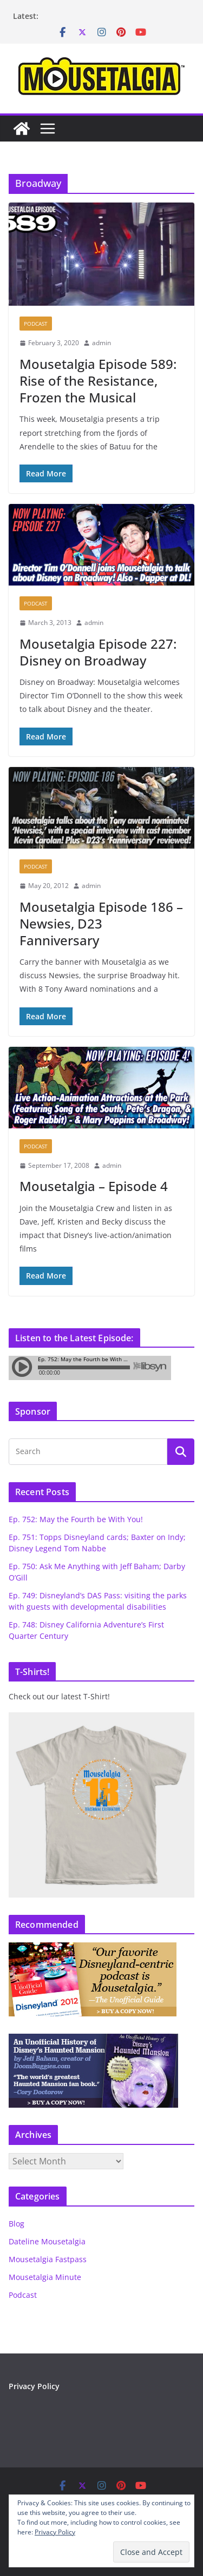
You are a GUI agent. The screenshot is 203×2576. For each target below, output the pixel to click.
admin (101, 342)
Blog (16, 2223)
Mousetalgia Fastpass (48, 2259)
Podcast (36, 323)
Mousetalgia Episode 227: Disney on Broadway (97, 652)
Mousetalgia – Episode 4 (93, 1186)
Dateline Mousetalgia (47, 2241)
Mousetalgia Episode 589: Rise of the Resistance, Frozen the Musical (97, 380)
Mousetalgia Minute (45, 2277)
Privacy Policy (34, 2386)
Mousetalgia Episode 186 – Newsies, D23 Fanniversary (101, 923)
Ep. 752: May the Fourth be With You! (76, 1519)
